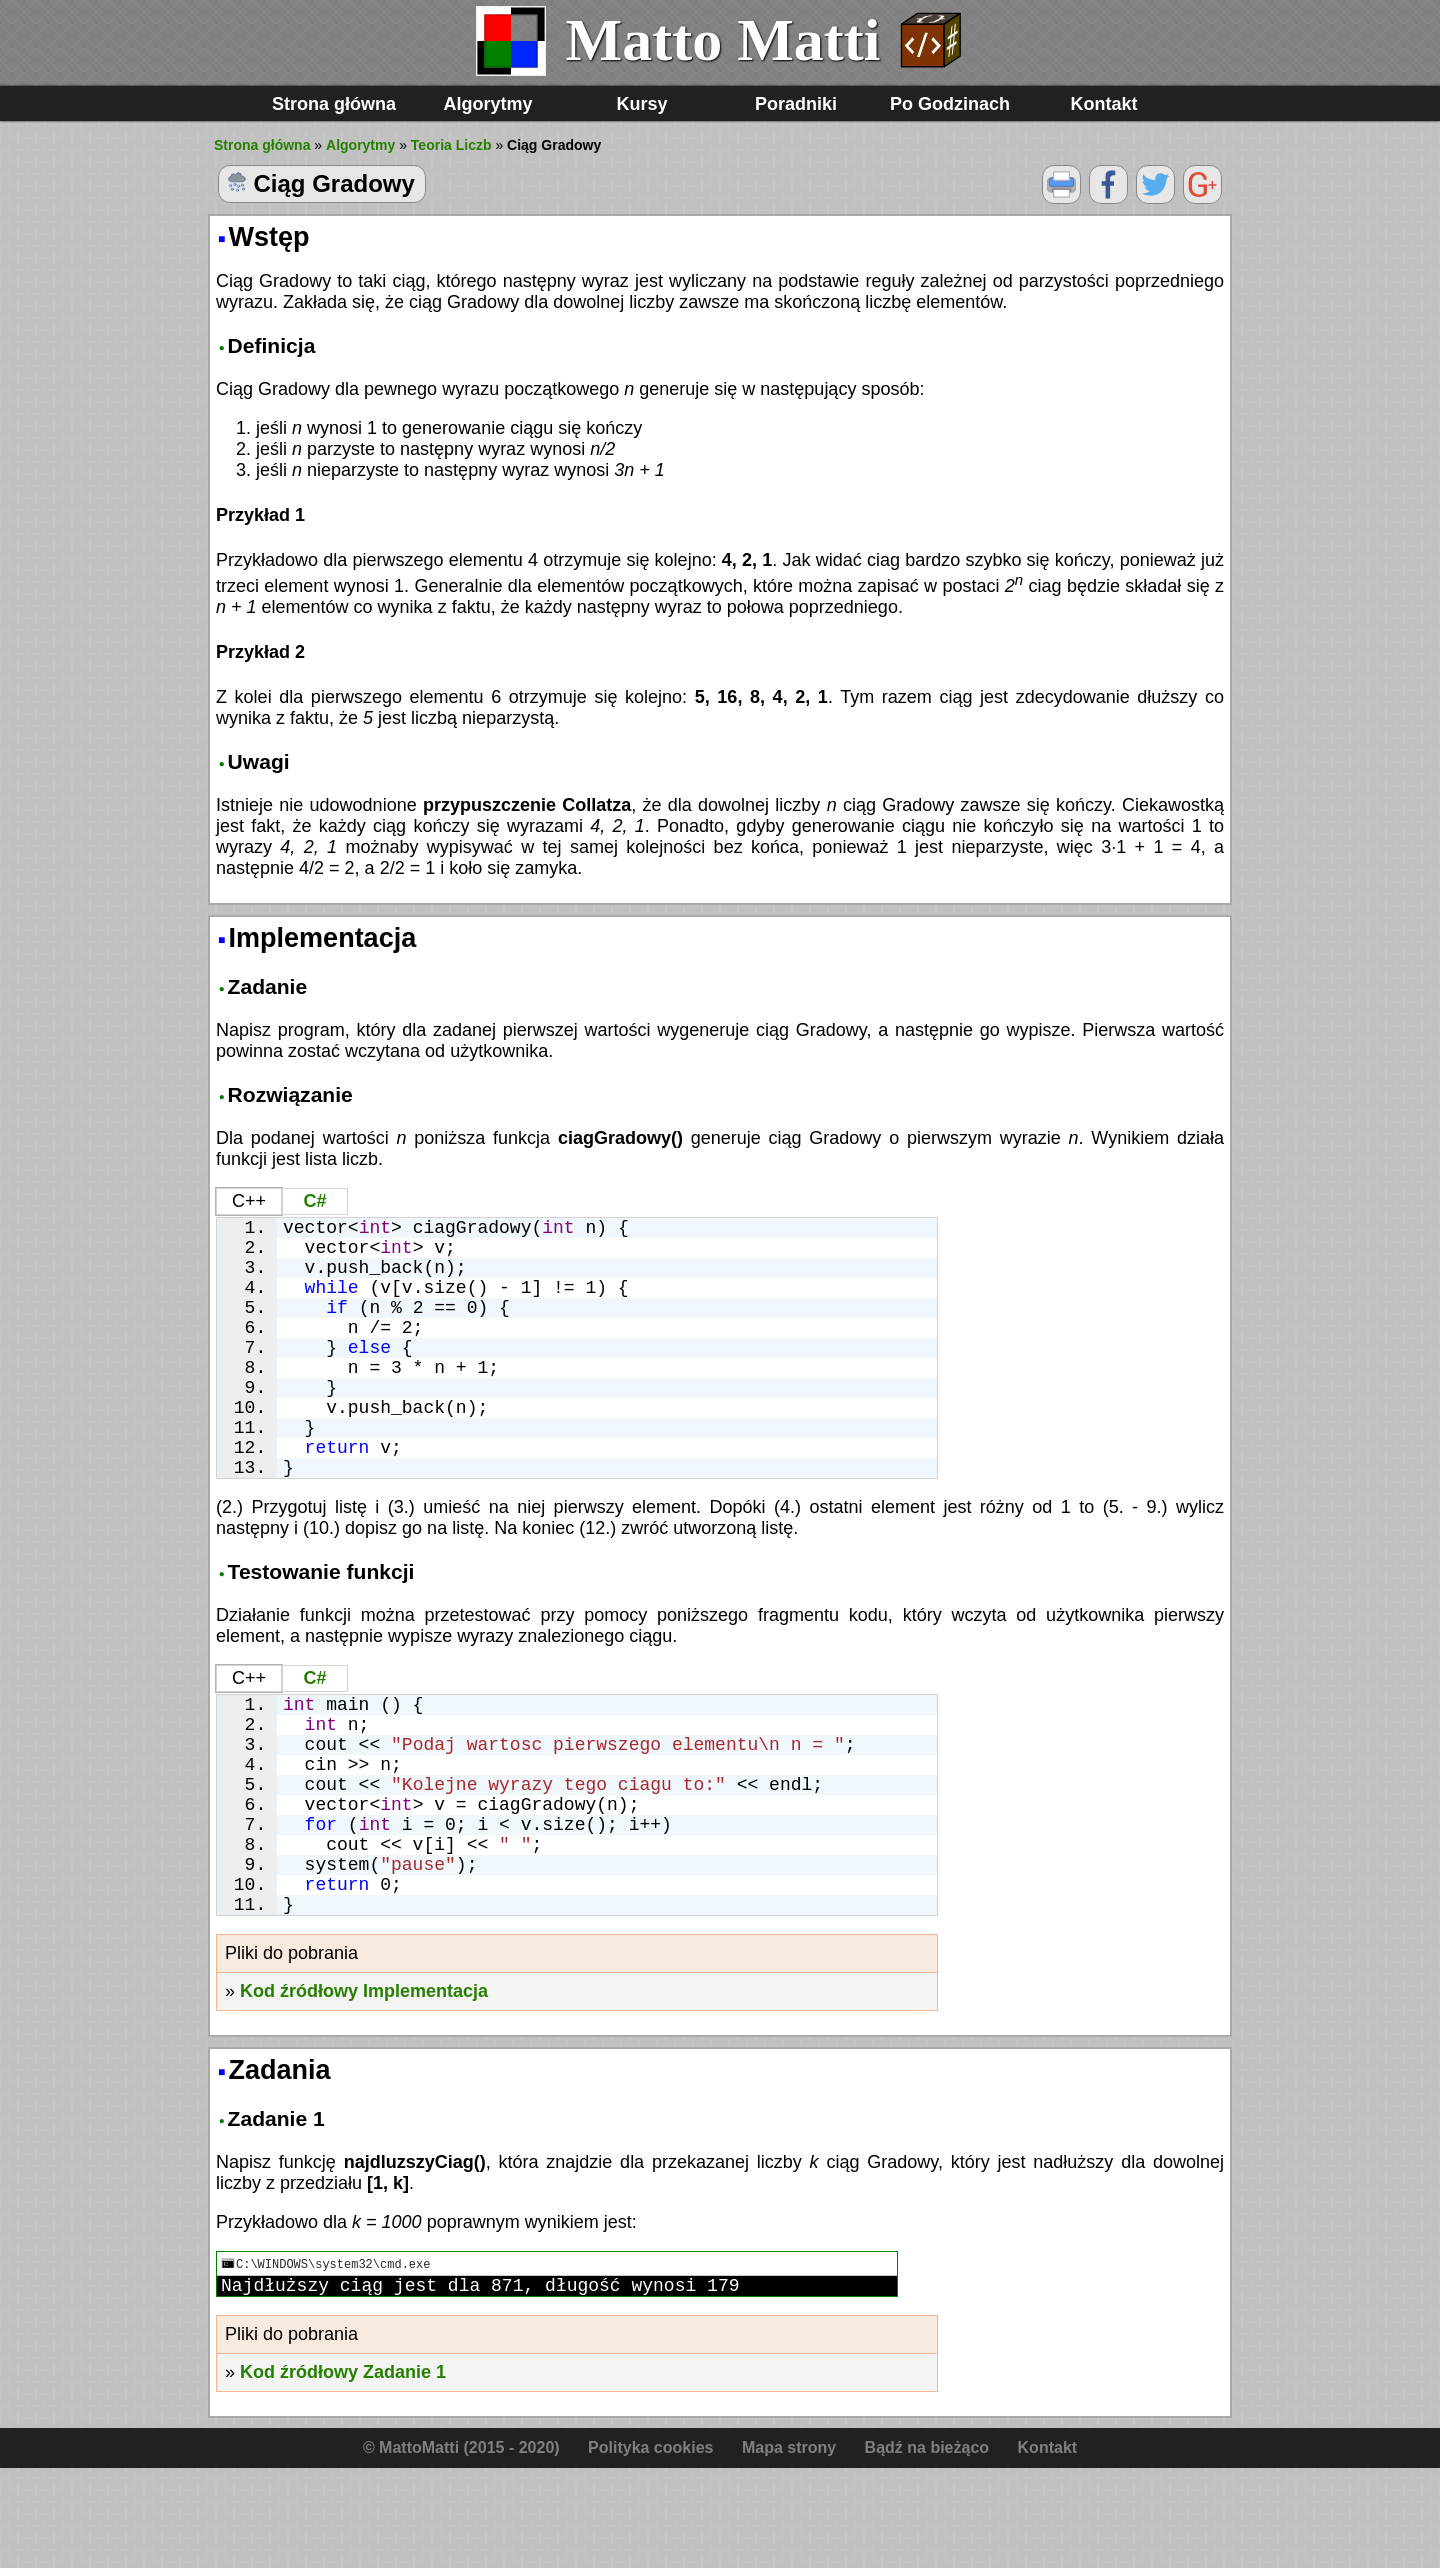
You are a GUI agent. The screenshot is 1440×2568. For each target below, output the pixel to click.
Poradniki (796, 104)
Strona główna (334, 104)
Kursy (641, 104)
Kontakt (1104, 104)
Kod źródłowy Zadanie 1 (343, 2472)
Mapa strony (789, 2547)
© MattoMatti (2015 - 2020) (461, 2547)
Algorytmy (487, 104)
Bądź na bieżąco (927, 2547)
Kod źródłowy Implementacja (364, 2087)
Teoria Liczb (451, 145)
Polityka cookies (650, 2547)
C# (314, 1201)
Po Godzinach (950, 104)
